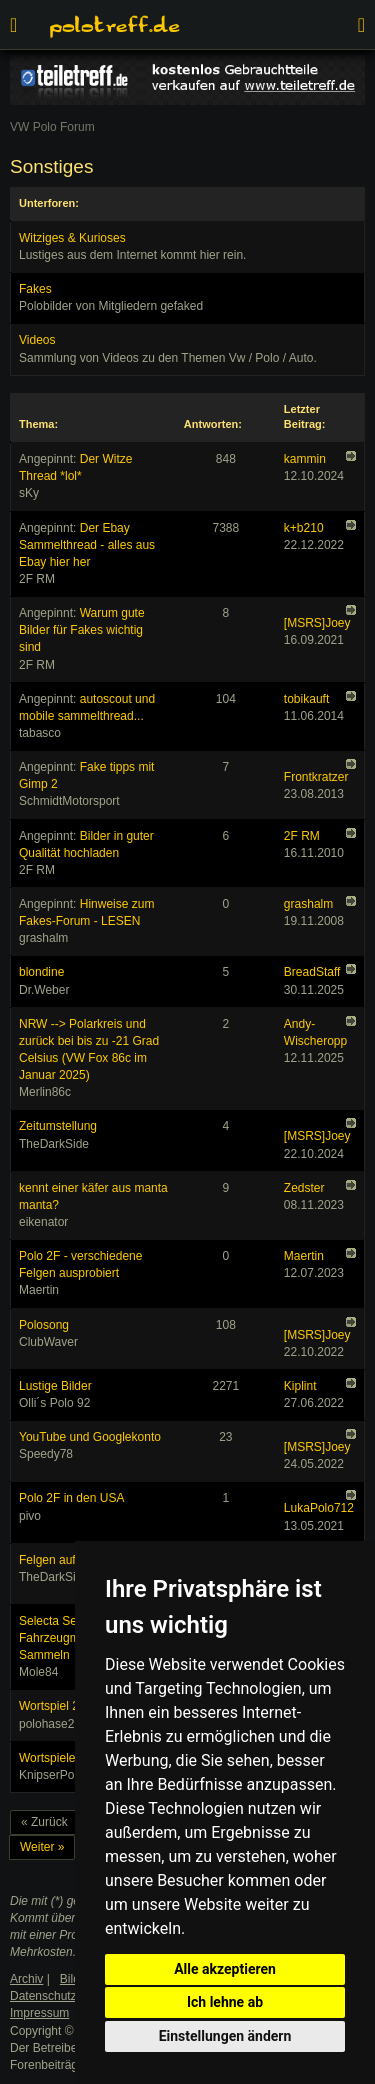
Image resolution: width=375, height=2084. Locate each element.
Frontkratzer (316, 777)
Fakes (35, 289)
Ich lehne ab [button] (225, 2002)
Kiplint (300, 1386)
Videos (37, 340)
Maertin (304, 1256)
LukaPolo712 (319, 1508)
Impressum (39, 2013)
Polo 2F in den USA (71, 1498)
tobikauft (306, 699)
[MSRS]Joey (317, 623)
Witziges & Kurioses (72, 238)
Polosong (44, 1325)
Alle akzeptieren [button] (225, 1969)
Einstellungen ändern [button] (225, 2036)
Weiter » (42, 1847)
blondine (41, 972)
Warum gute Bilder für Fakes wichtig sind (82, 630)
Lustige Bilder (55, 1386)
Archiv (26, 1979)
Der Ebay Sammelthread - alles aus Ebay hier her (87, 545)
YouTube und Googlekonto (90, 1437)
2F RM (302, 836)
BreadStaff (312, 972)
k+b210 (304, 528)
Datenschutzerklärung (68, 1996)
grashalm (308, 904)
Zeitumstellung (58, 1126)
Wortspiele (47, 1758)
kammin (305, 459)
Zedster (304, 1188)
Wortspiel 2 (49, 1706)
